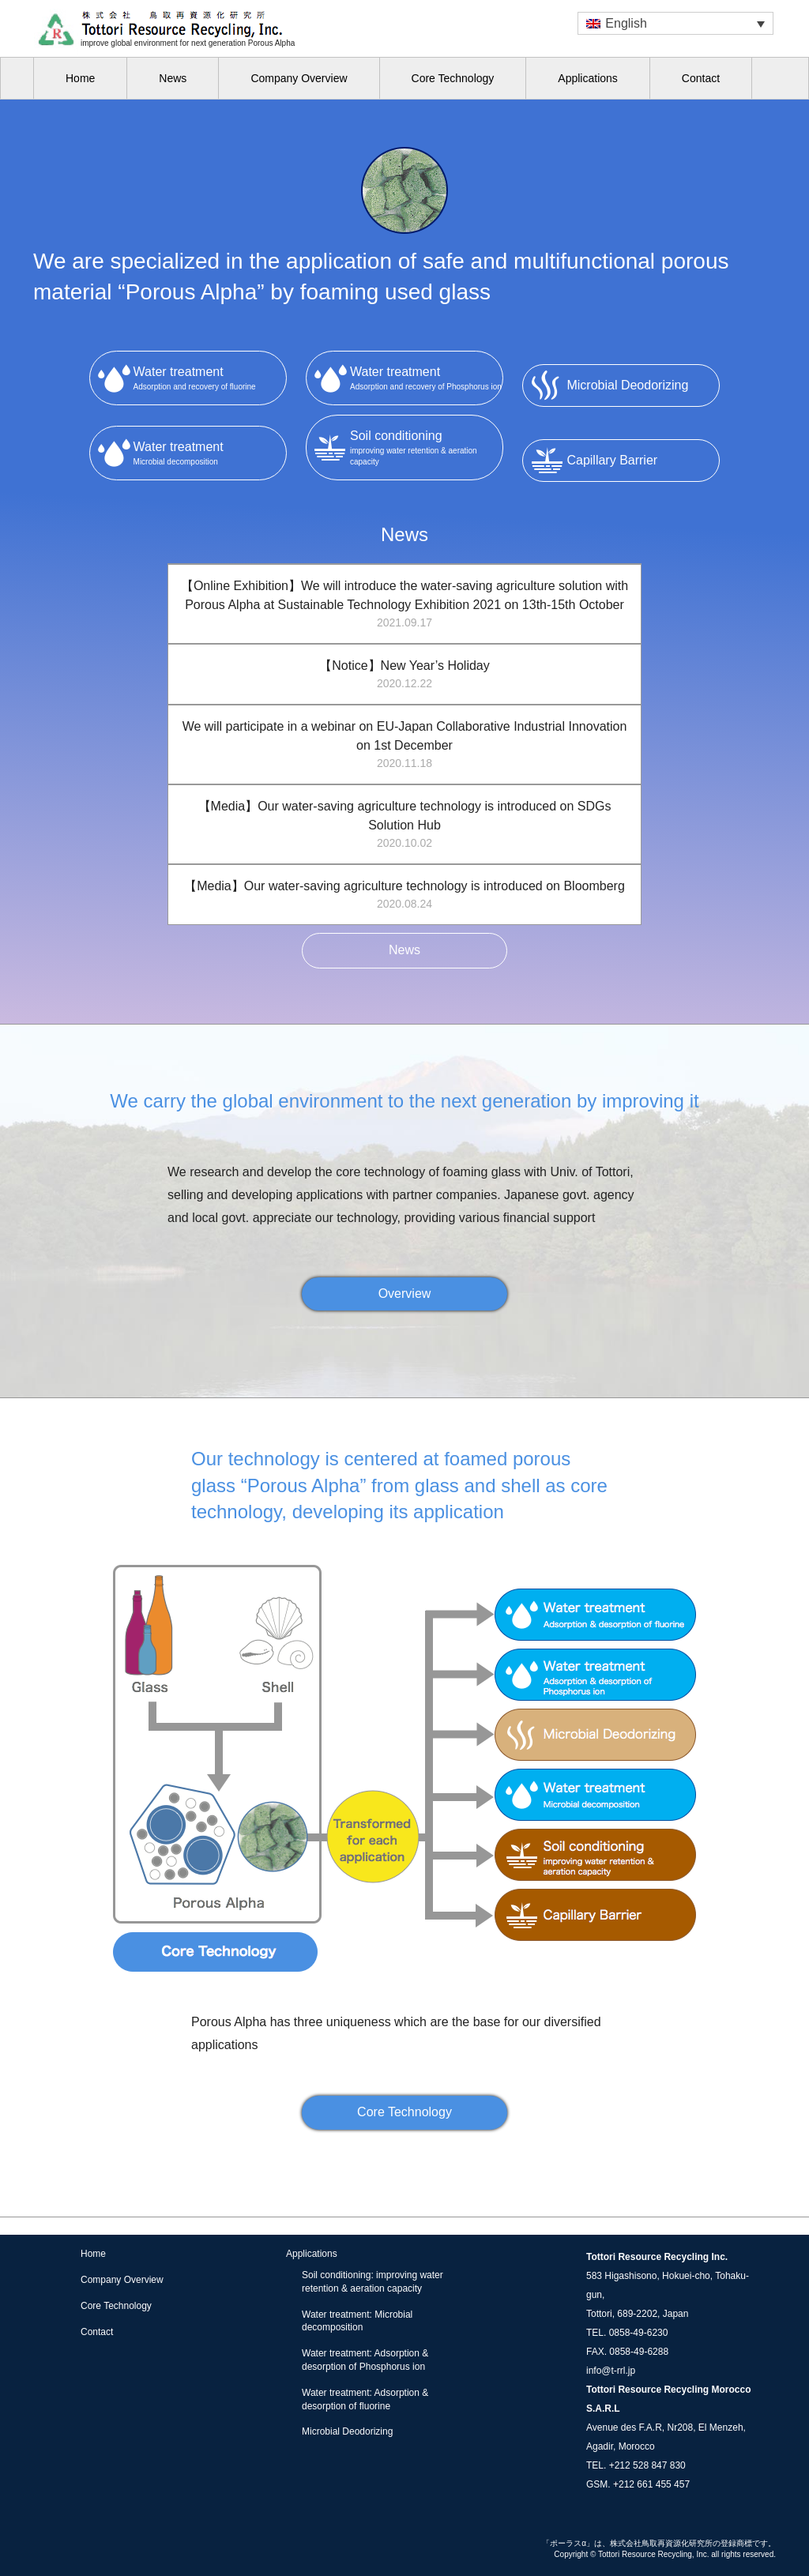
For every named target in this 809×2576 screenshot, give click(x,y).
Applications (588, 78)
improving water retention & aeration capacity (426, 446)
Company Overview (298, 78)
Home (80, 78)
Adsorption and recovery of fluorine (210, 376)
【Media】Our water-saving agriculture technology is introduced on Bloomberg (404, 895)
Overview (404, 1293)
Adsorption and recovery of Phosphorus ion (426, 376)
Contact (701, 78)
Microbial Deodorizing (347, 2431)
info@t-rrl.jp (610, 2370)
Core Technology (453, 78)
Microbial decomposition (210, 451)
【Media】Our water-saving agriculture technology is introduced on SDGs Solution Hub (404, 825)
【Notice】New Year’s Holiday (404, 675)
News (172, 78)
